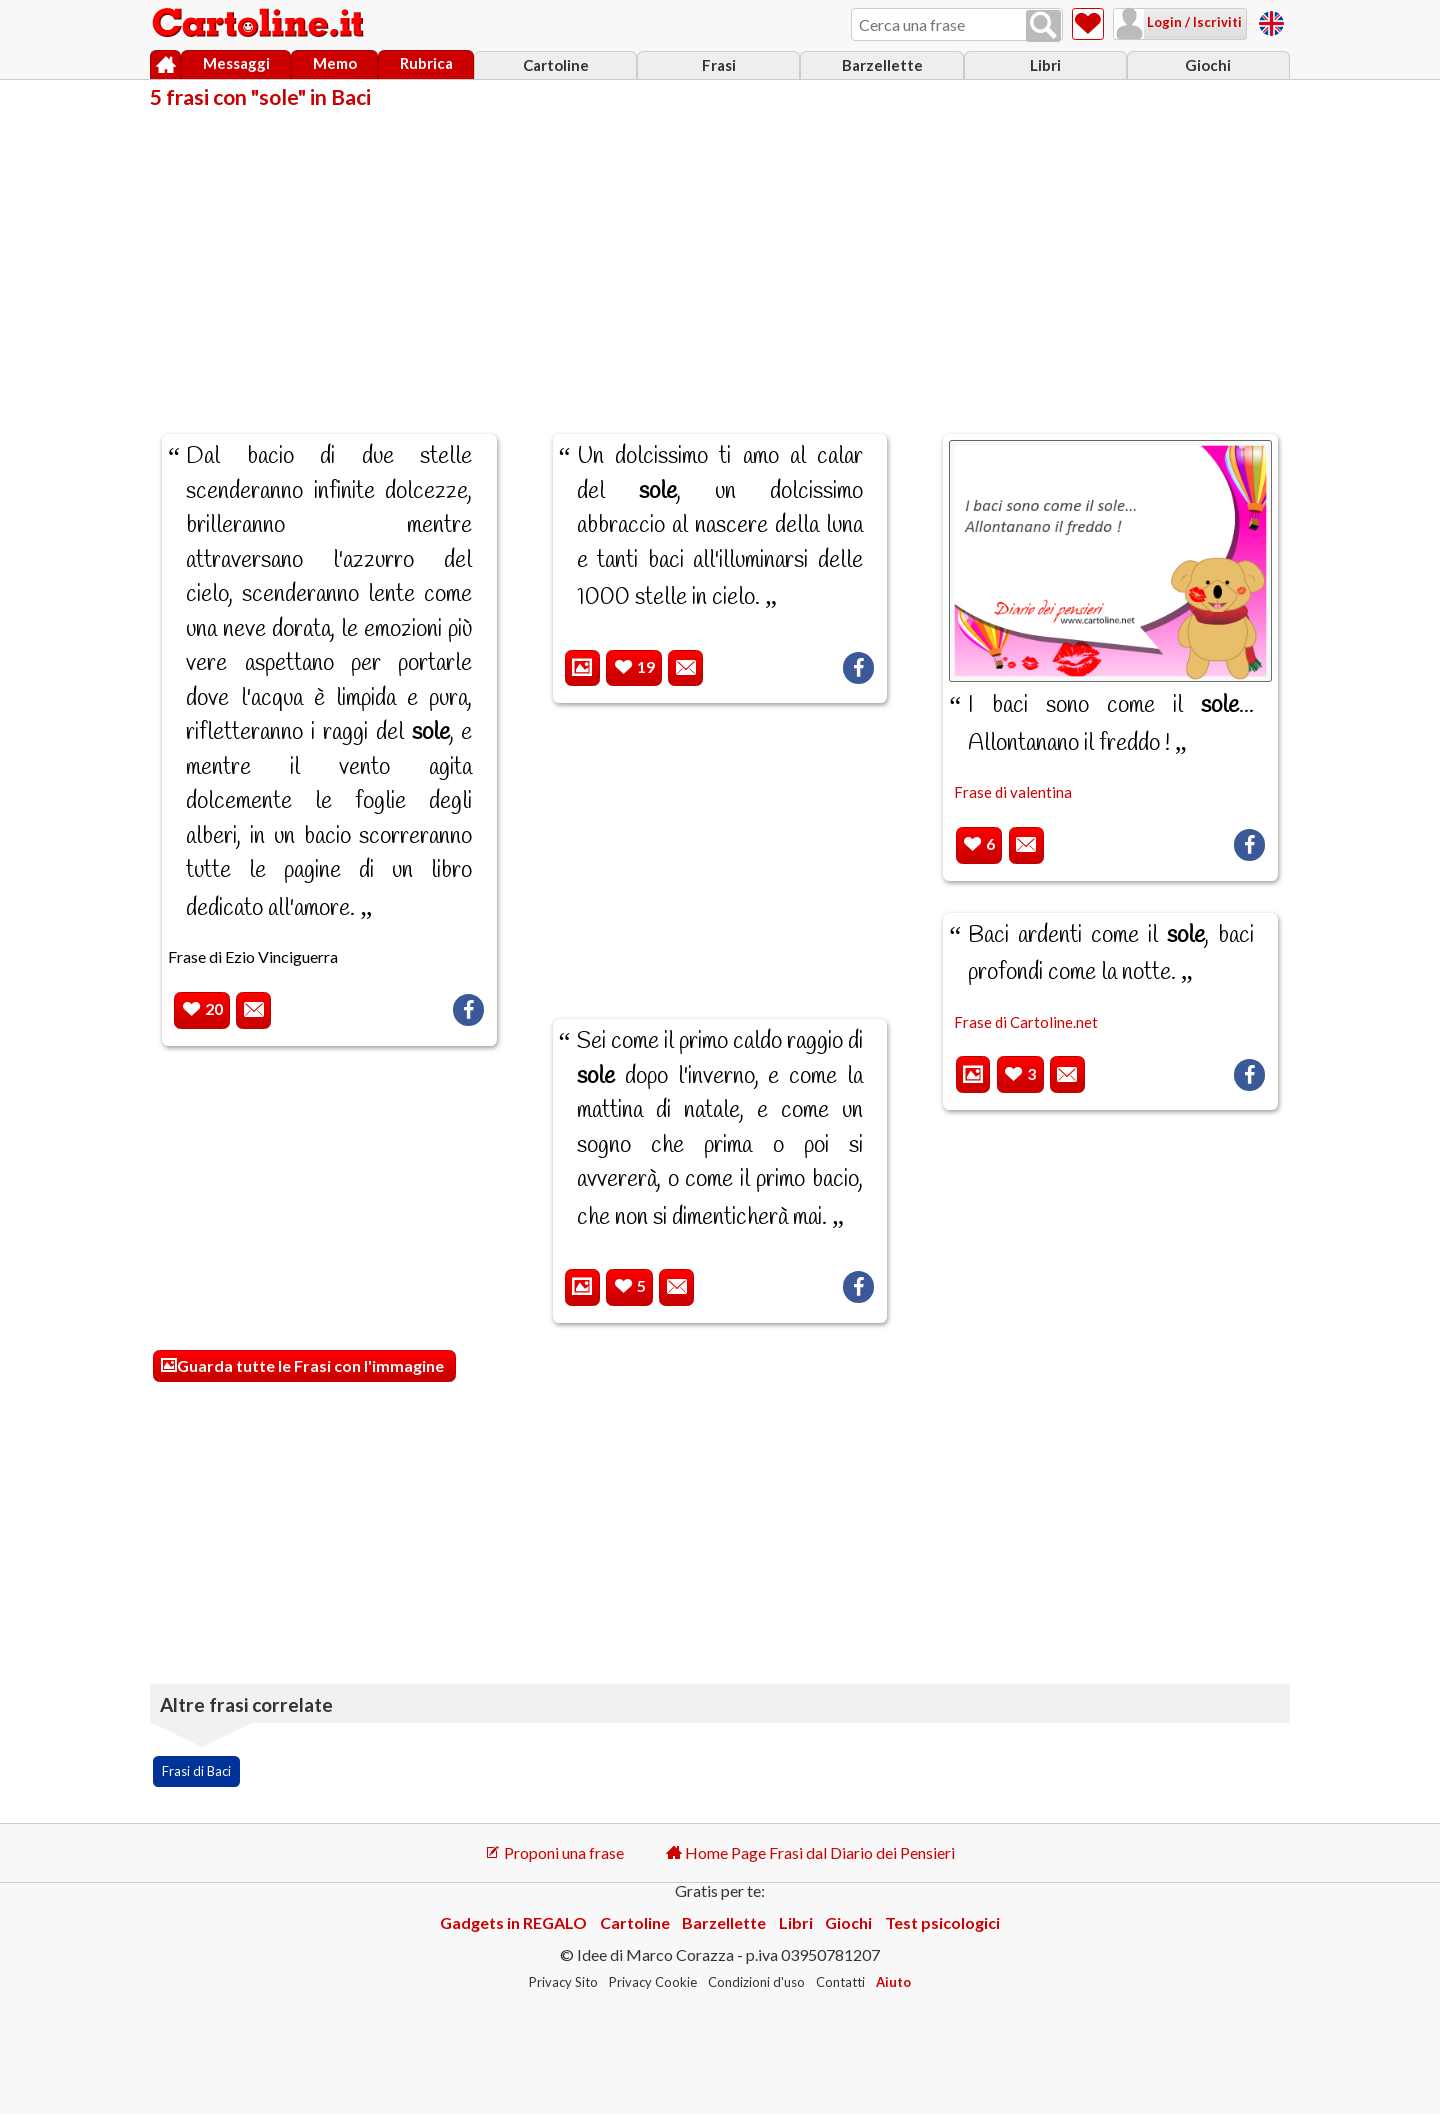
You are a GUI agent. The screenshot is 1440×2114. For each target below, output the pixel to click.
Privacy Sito (563, 1982)
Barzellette (882, 65)
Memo (335, 63)
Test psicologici (942, 1922)
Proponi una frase (554, 1852)
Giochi (1208, 65)
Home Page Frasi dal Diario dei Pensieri (810, 1852)
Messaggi (236, 63)
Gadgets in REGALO (513, 1922)
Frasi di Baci (196, 1771)
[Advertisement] (720, 258)
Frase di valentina (1013, 792)
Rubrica (426, 63)
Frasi (719, 65)
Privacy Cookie (653, 1982)
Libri (1045, 65)
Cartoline (556, 65)
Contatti (840, 1982)
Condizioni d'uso (756, 1982)
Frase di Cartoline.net (1026, 1022)
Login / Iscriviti (1193, 22)
